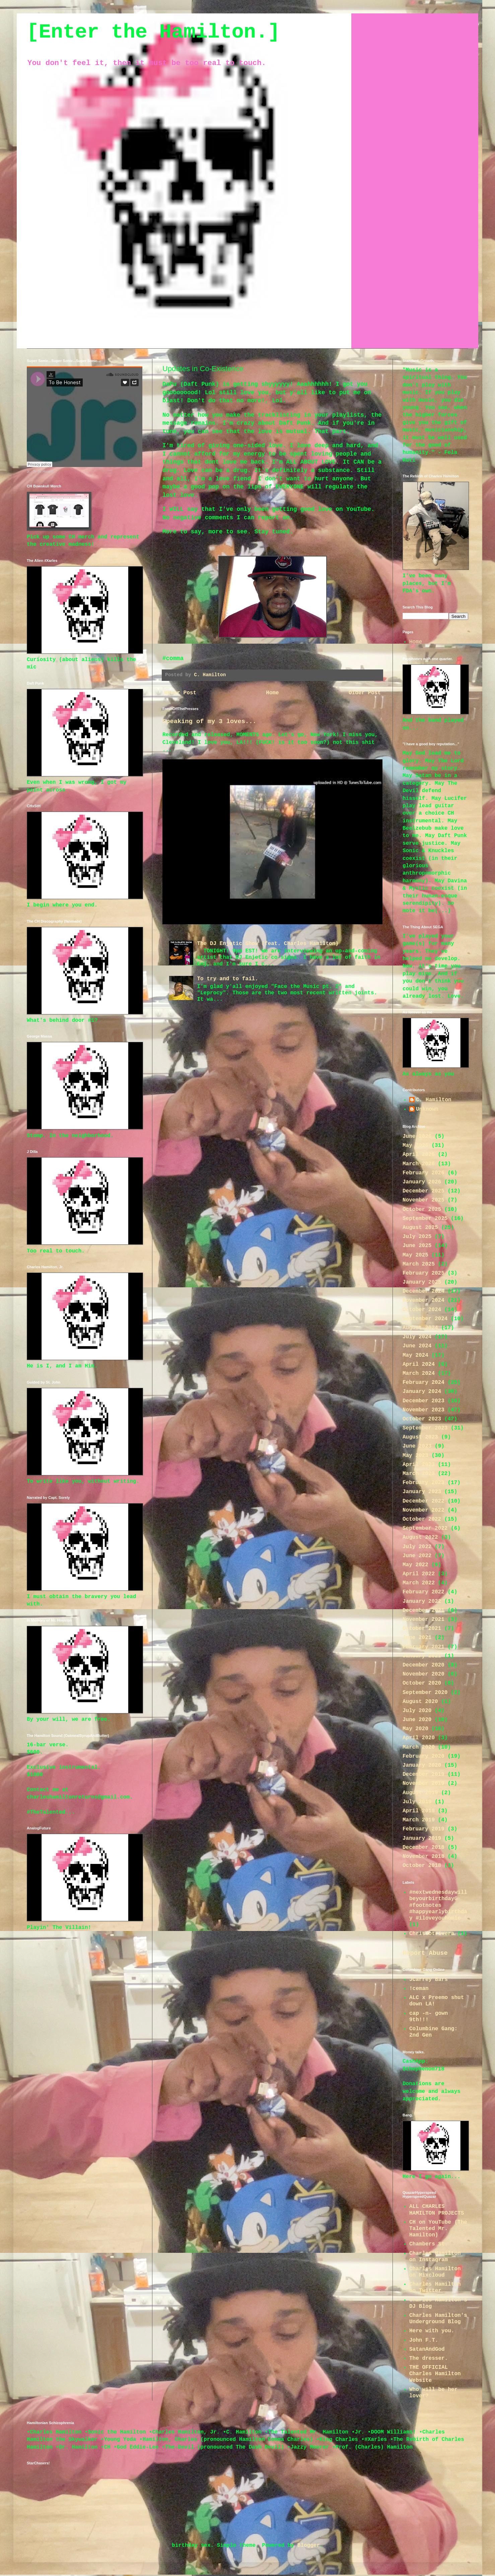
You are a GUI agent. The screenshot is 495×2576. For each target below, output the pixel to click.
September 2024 (425, 1319)
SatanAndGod (427, 2349)
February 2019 (423, 1829)
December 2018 (423, 1848)
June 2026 (417, 1136)
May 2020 (415, 1729)
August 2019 (420, 1793)
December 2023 (423, 1401)
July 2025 (417, 1237)
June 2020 (417, 1720)
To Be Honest (43, 471)
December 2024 (423, 1291)
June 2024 (417, 1346)
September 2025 (425, 1219)
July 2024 (417, 1337)
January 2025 (422, 1282)
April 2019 (419, 1811)
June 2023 (417, 1446)
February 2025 (423, 1273)
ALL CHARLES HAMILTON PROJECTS (436, 2210)
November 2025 (423, 1200)
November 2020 (423, 1674)
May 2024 (415, 1355)
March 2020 (419, 1747)
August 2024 (420, 1328)
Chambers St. (428, 2244)
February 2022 (423, 1592)
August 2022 (420, 1537)
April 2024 (419, 1364)
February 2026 (423, 1173)
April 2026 (419, 1155)
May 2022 (415, 1565)
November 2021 (423, 1620)
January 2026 (422, 1182)
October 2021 (422, 1629)
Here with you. (431, 2331)
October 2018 (422, 1866)
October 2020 (422, 1683)
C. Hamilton (433, 1100)
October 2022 (422, 1519)
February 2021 (423, 1647)
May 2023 (415, 1456)
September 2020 (425, 1693)
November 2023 (423, 1410)
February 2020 (423, 1756)
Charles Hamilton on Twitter (435, 2287)
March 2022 (419, 1583)
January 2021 (422, 1656)
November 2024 (423, 1300)
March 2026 (419, 1164)
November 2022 (423, 1510)
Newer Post (180, 693)
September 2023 (425, 1428)
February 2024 (423, 1383)
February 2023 (423, 1483)
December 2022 (423, 1501)
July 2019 (417, 1802)
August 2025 (420, 1228)
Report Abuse (425, 1953)
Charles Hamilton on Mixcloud (435, 2272)
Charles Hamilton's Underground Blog (438, 2318)
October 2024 (422, 1310)
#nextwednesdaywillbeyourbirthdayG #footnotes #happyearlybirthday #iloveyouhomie (438, 1905)
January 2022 (422, 1601)
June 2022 (417, 1556)
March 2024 (419, 1373)
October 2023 (422, 1419)
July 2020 (417, 1711)
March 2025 (419, 1264)
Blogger (308, 2545)
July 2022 (417, 1547)
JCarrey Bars (428, 1980)
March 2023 (419, 1474)
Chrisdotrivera (431, 1934)
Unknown (427, 1109)
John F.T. (423, 2340)
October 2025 (422, 1210)
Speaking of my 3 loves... (209, 721)
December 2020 (423, 1665)
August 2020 (420, 1702)
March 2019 (419, 1820)
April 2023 (419, 1465)
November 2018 (423, 1857)
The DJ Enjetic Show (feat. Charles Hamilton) (267, 944)
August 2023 (420, 1437)
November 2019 (423, 1783)
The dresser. (428, 2358)
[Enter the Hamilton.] (153, 32)
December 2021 (423, 1610)
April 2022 (419, 1574)
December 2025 (423, 1191)
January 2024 (422, 1392)
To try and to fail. (227, 979)
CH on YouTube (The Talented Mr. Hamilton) (438, 2228)
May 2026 (415, 1146)
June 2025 (417, 1246)
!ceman (419, 1989)
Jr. (28, 471)
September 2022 (425, 1528)
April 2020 (419, 1738)
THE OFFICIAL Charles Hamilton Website (435, 2373)
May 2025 (415, 1255)
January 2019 (422, 1838)
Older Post (365, 693)
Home (272, 693)
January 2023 (422, 1492)
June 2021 (417, 1638)
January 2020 (422, 1765)
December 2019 (423, 1774)
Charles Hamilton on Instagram (435, 2256)
